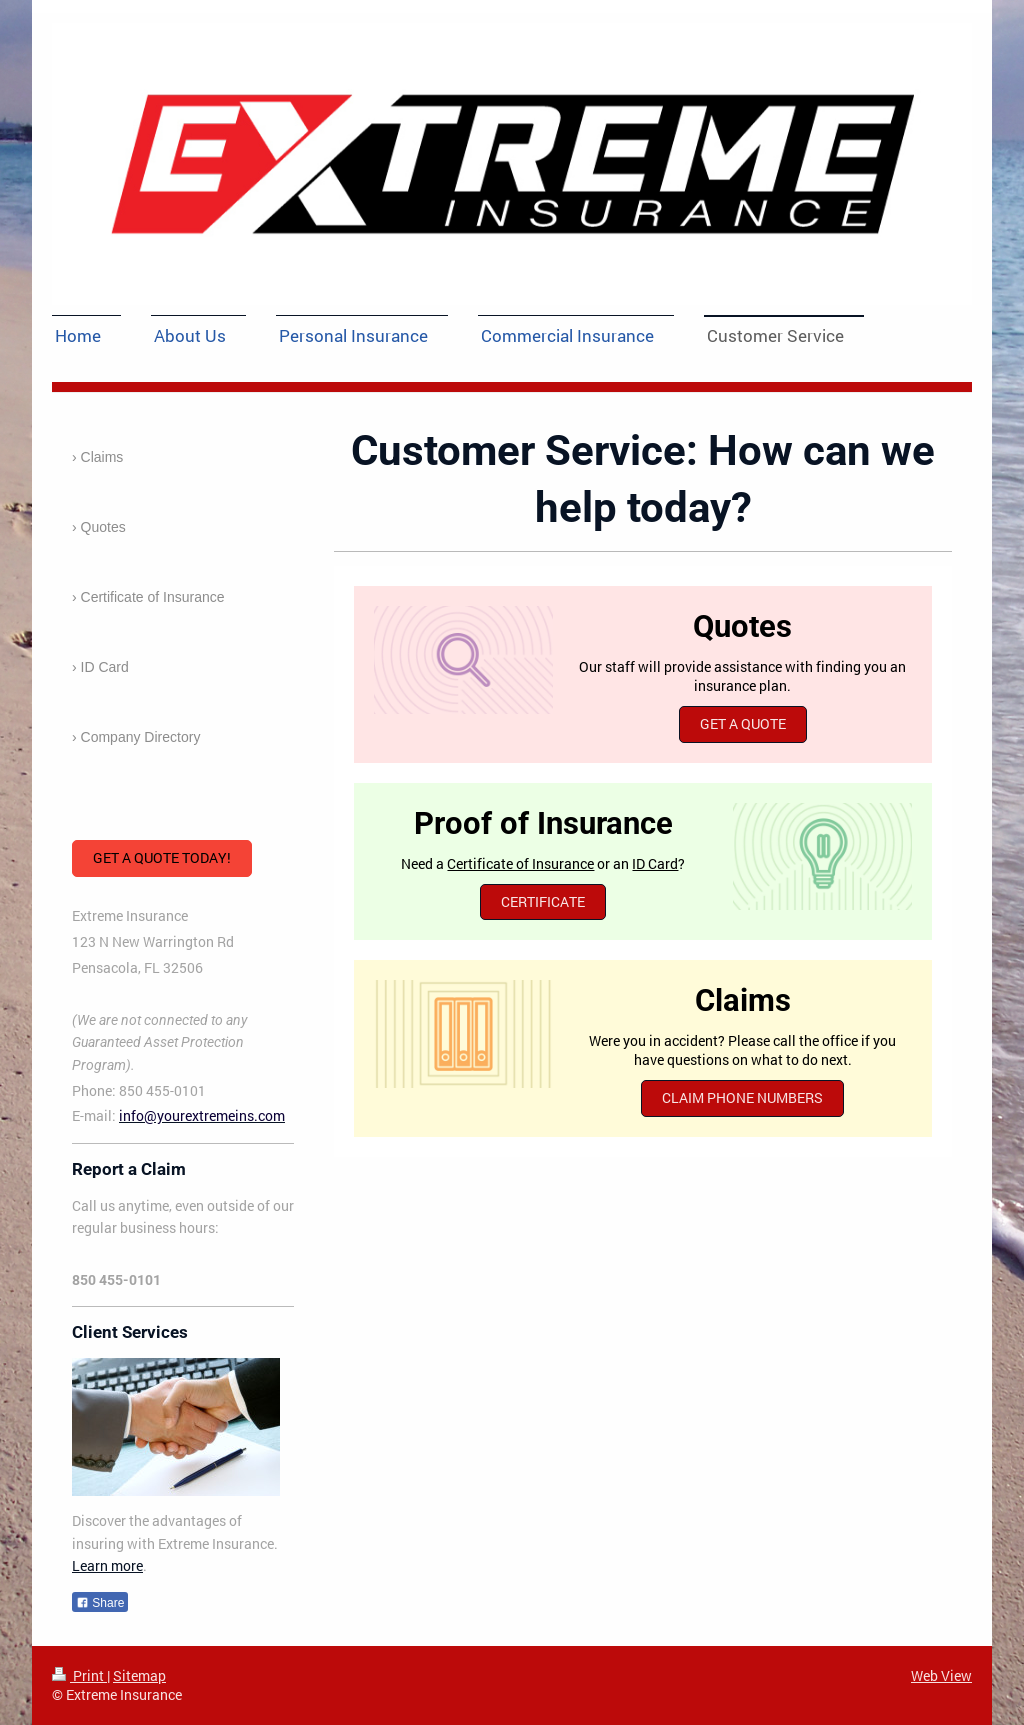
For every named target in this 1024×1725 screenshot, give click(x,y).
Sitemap (139, 1675)
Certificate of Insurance (520, 863)
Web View (941, 1675)
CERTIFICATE (543, 901)
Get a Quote (743, 723)
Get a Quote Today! (162, 857)
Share (100, 1603)
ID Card (655, 863)
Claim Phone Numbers (742, 1097)
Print (79, 1675)
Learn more (107, 1565)
